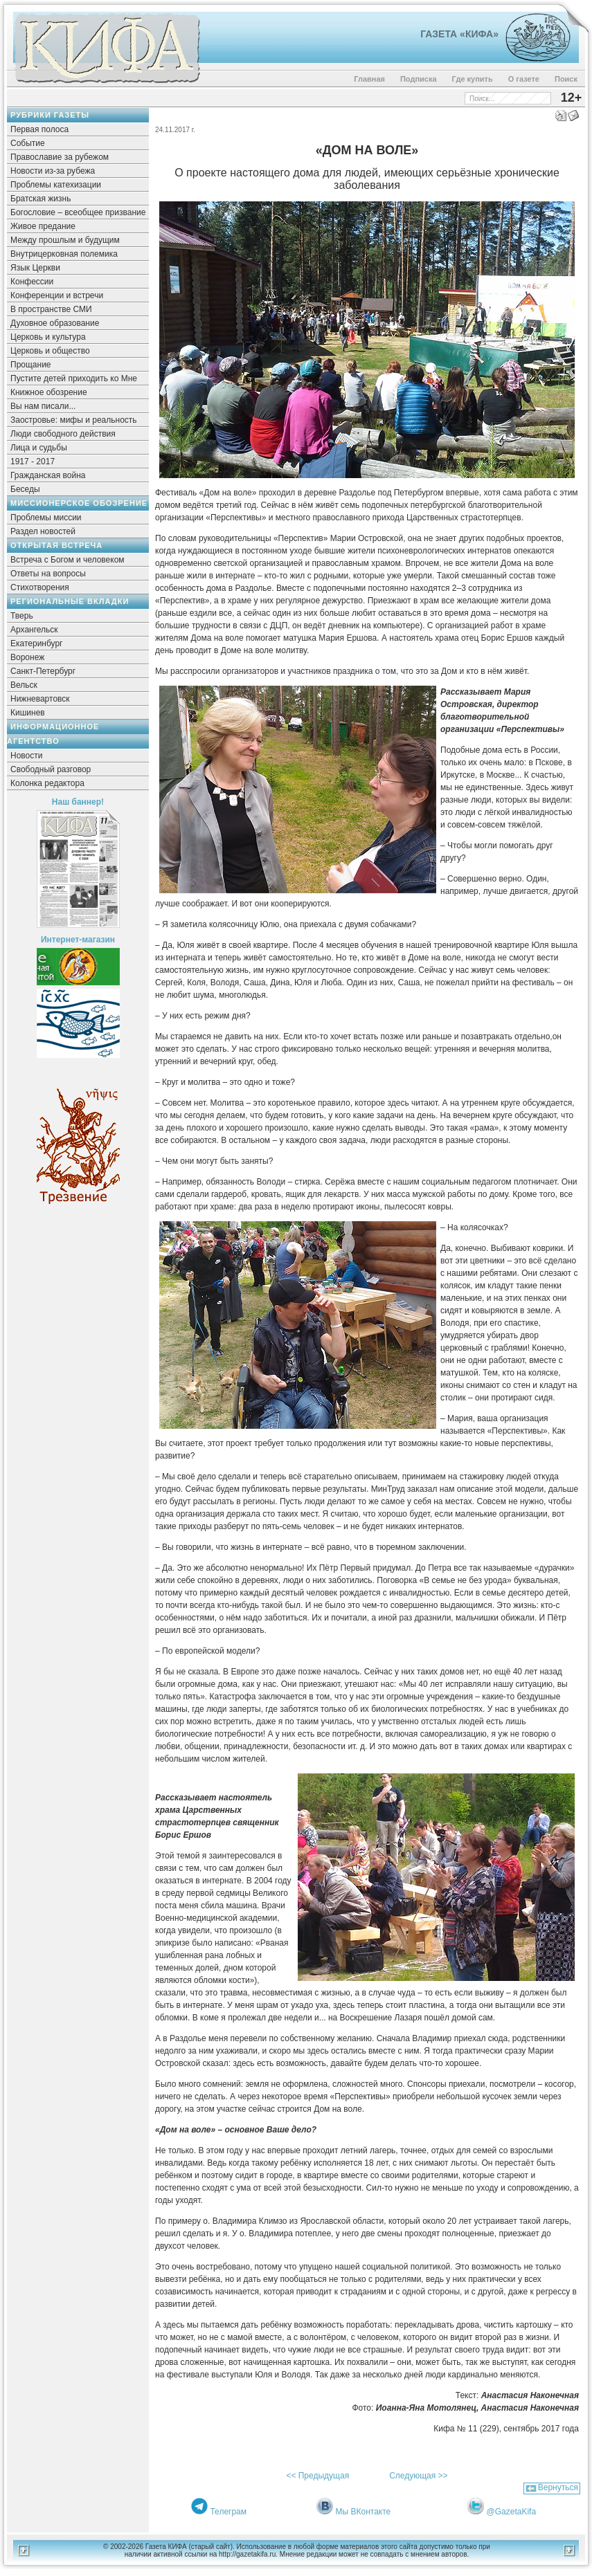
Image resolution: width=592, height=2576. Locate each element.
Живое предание (42, 226)
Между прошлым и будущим (65, 240)
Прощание (30, 364)
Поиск (566, 79)
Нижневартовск (40, 699)
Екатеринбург (36, 643)
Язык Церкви (35, 268)
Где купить (472, 79)
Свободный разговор (50, 769)
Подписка (418, 79)
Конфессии (31, 281)
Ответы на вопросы (48, 573)
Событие (27, 143)
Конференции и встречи (56, 295)
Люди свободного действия (63, 434)
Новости (26, 755)
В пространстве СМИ (51, 309)
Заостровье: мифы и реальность (73, 420)
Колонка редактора (47, 783)
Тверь (21, 616)
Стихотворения (39, 587)
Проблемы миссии (46, 517)
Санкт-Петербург (42, 671)
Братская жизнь (40, 198)
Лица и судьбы (38, 448)
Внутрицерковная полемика (64, 254)
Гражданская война (47, 475)
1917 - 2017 (32, 461)
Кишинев (27, 713)
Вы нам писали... (42, 406)
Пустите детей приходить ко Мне (73, 378)
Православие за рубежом (59, 157)
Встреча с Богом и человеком (67, 560)
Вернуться (558, 2487)
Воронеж (27, 657)
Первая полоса (39, 129)
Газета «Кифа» (459, 33)
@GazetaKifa (512, 2511)
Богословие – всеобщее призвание (77, 212)
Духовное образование (54, 323)
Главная (369, 79)
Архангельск (34, 629)
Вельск (23, 685)
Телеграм (228, 2511)
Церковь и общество (50, 351)
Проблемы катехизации (55, 185)
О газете (523, 79)
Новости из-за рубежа (52, 171)
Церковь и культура (48, 337)
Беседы (25, 489)
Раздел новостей (42, 531)
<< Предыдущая (317, 2476)
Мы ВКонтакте (363, 2511)
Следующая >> (418, 2476)
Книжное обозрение (48, 392)
